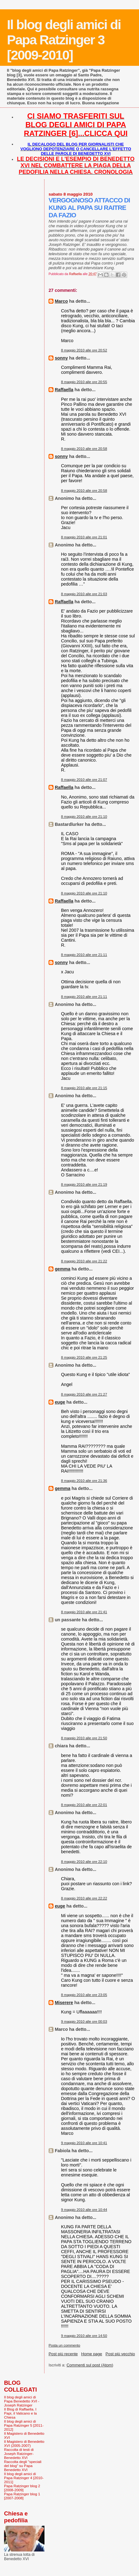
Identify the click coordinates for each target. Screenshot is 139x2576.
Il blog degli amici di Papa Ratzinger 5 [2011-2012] (24, 2425)
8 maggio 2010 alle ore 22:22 (84, 1898)
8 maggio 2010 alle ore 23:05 (84, 1995)
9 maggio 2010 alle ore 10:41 (84, 2143)
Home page (91, 2354)
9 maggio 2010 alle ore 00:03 (84, 2021)
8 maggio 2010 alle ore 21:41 (84, 1612)
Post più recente (63, 2354)
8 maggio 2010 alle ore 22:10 (84, 1861)
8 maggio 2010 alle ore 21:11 (84, 955)
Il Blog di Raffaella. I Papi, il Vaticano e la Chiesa (20, 2413)
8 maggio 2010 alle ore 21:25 (84, 1357)
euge (60, 1402)
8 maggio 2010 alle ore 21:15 (84, 1088)
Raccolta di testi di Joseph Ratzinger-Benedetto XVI (19, 2453)
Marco (61, 301)
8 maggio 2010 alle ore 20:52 (84, 350)
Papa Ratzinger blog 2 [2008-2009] (22, 2488)
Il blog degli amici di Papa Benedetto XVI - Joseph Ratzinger (21, 2401)
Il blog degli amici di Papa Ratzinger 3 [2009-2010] (64, 39)
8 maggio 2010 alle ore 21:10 (84, 816)
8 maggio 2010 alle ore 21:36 (84, 1481)
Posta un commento (64, 2345)
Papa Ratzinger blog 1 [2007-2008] (22, 2496)
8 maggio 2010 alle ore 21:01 (84, 537)
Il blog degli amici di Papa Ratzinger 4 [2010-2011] (24, 2478)
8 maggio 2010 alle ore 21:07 (84, 779)
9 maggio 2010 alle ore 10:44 (84, 2210)
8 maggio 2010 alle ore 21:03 (84, 594)
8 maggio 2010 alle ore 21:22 (84, 1261)
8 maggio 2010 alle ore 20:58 (84, 448)
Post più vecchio (120, 2354)
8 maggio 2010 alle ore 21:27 (84, 1394)
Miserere (64, 2002)
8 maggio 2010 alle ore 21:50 (84, 1738)
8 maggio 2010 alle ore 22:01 (84, 1805)
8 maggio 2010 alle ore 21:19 (84, 1184)
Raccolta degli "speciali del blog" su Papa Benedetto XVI (22, 2466)
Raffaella (64, 389)
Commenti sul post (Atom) (90, 2365)
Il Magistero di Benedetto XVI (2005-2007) (24, 2443)
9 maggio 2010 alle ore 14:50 (84, 2336)
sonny (61, 357)
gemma (62, 1268)
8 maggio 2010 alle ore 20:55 (84, 382)
